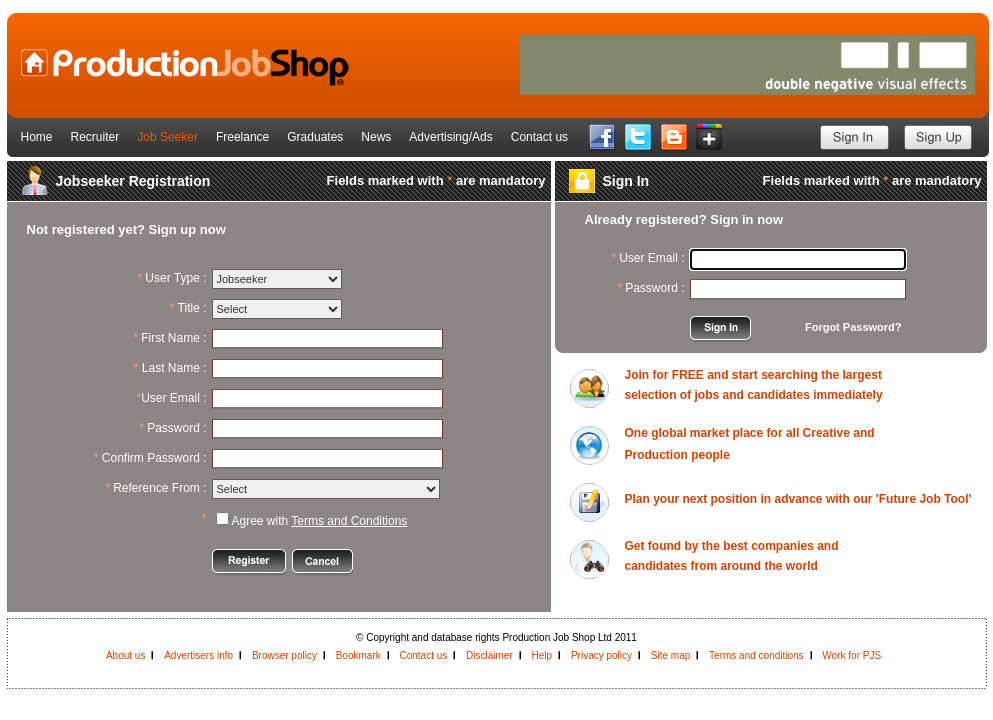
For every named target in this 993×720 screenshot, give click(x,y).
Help (542, 655)
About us (125, 655)
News (376, 137)
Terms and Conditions (349, 521)
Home (37, 137)
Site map (670, 655)
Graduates (315, 137)
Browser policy (284, 655)
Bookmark (358, 655)
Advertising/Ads (450, 137)
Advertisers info (198, 655)
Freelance (242, 137)
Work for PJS (851, 655)
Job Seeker (167, 137)
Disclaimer (489, 655)
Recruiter (95, 137)
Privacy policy (601, 655)
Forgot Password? (853, 327)
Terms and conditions (756, 655)
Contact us (539, 137)
